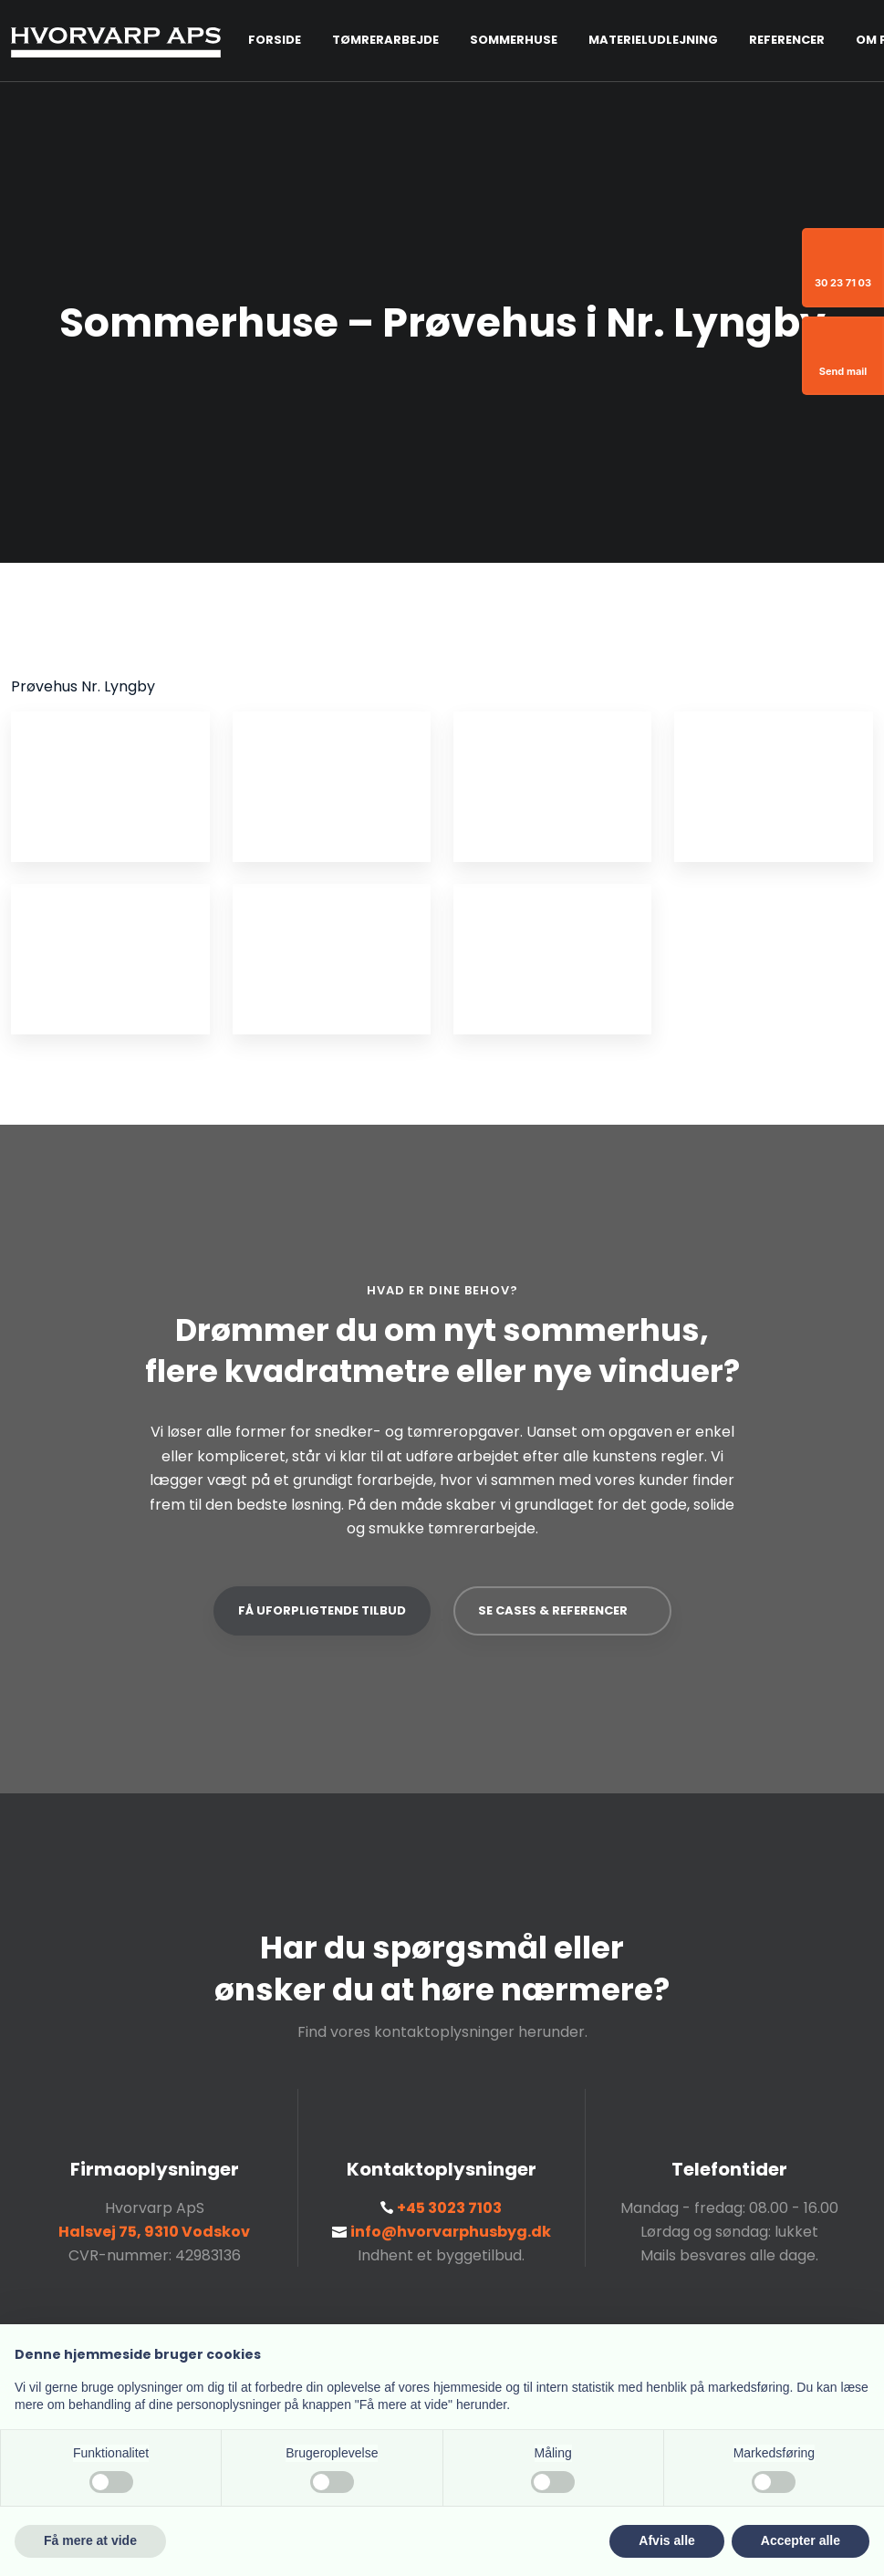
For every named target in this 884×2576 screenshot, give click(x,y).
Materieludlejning (653, 39)
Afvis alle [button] (666, 2540)
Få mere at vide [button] (90, 2540)
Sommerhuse (513, 39)
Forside (274, 39)
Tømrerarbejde (385, 39)
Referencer (787, 39)
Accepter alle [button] (800, 2540)
